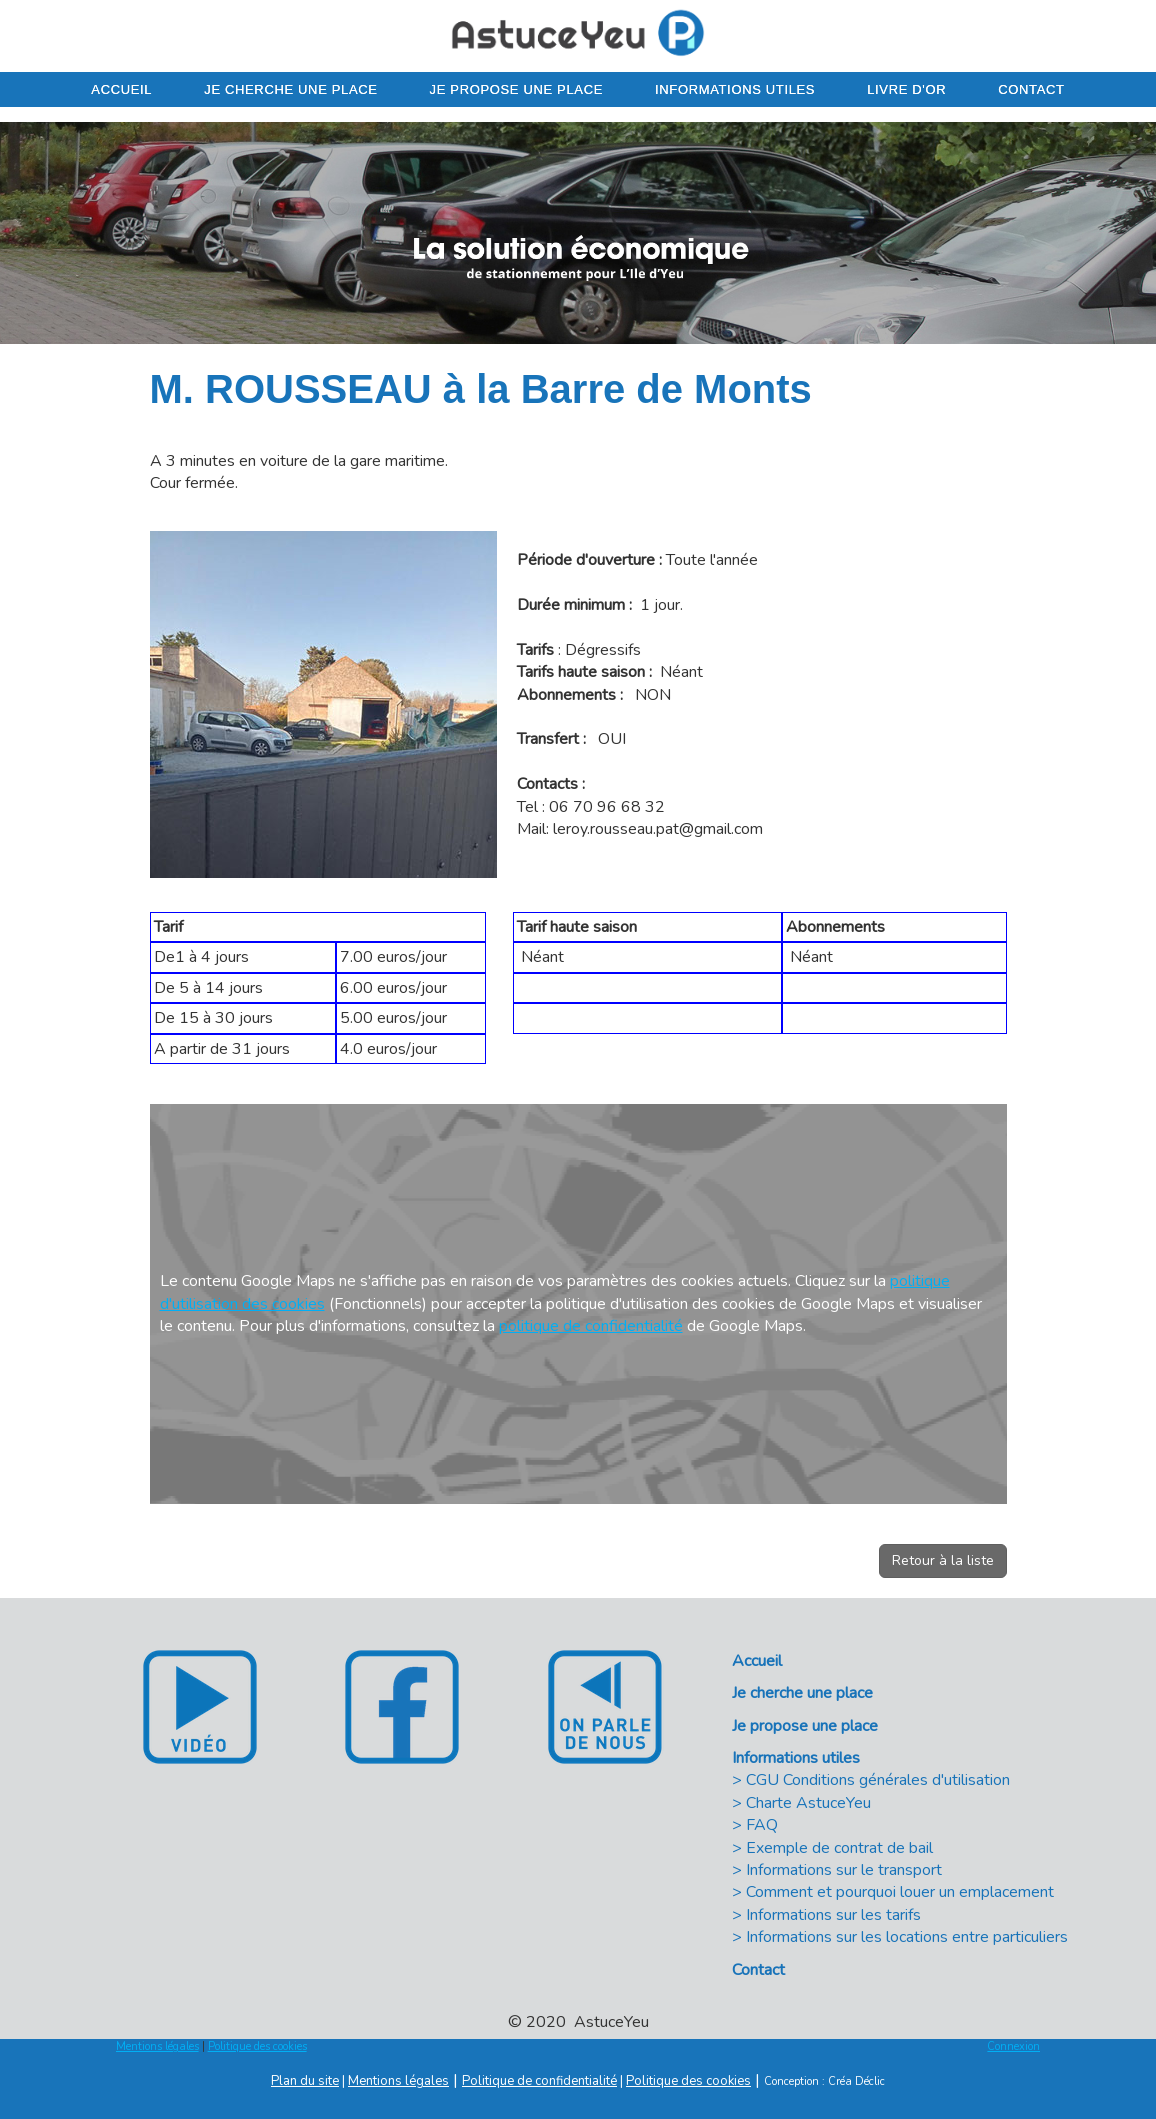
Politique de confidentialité (539, 2081)
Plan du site (305, 2081)
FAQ (762, 1825)
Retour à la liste (943, 1560)
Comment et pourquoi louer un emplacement (900, 1892)
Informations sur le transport (844, 1870)
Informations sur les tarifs (833, 1915)
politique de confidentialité (591, 1326)
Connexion (1013, 2046)
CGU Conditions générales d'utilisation (878, 1780)
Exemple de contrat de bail (839, 1848)
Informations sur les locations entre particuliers (907, 1937)
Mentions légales (157, 2046)
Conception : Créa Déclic (824, 2081)
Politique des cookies (257, 2046)
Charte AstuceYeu (808, 1803)
